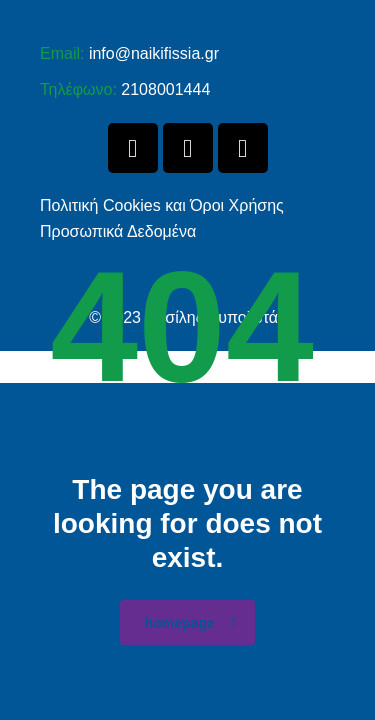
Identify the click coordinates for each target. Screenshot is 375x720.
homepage (190, 623)
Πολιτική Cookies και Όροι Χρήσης (162, 205)
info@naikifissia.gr (154, 53)
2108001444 (165, 89)
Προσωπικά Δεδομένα (118, 231)
